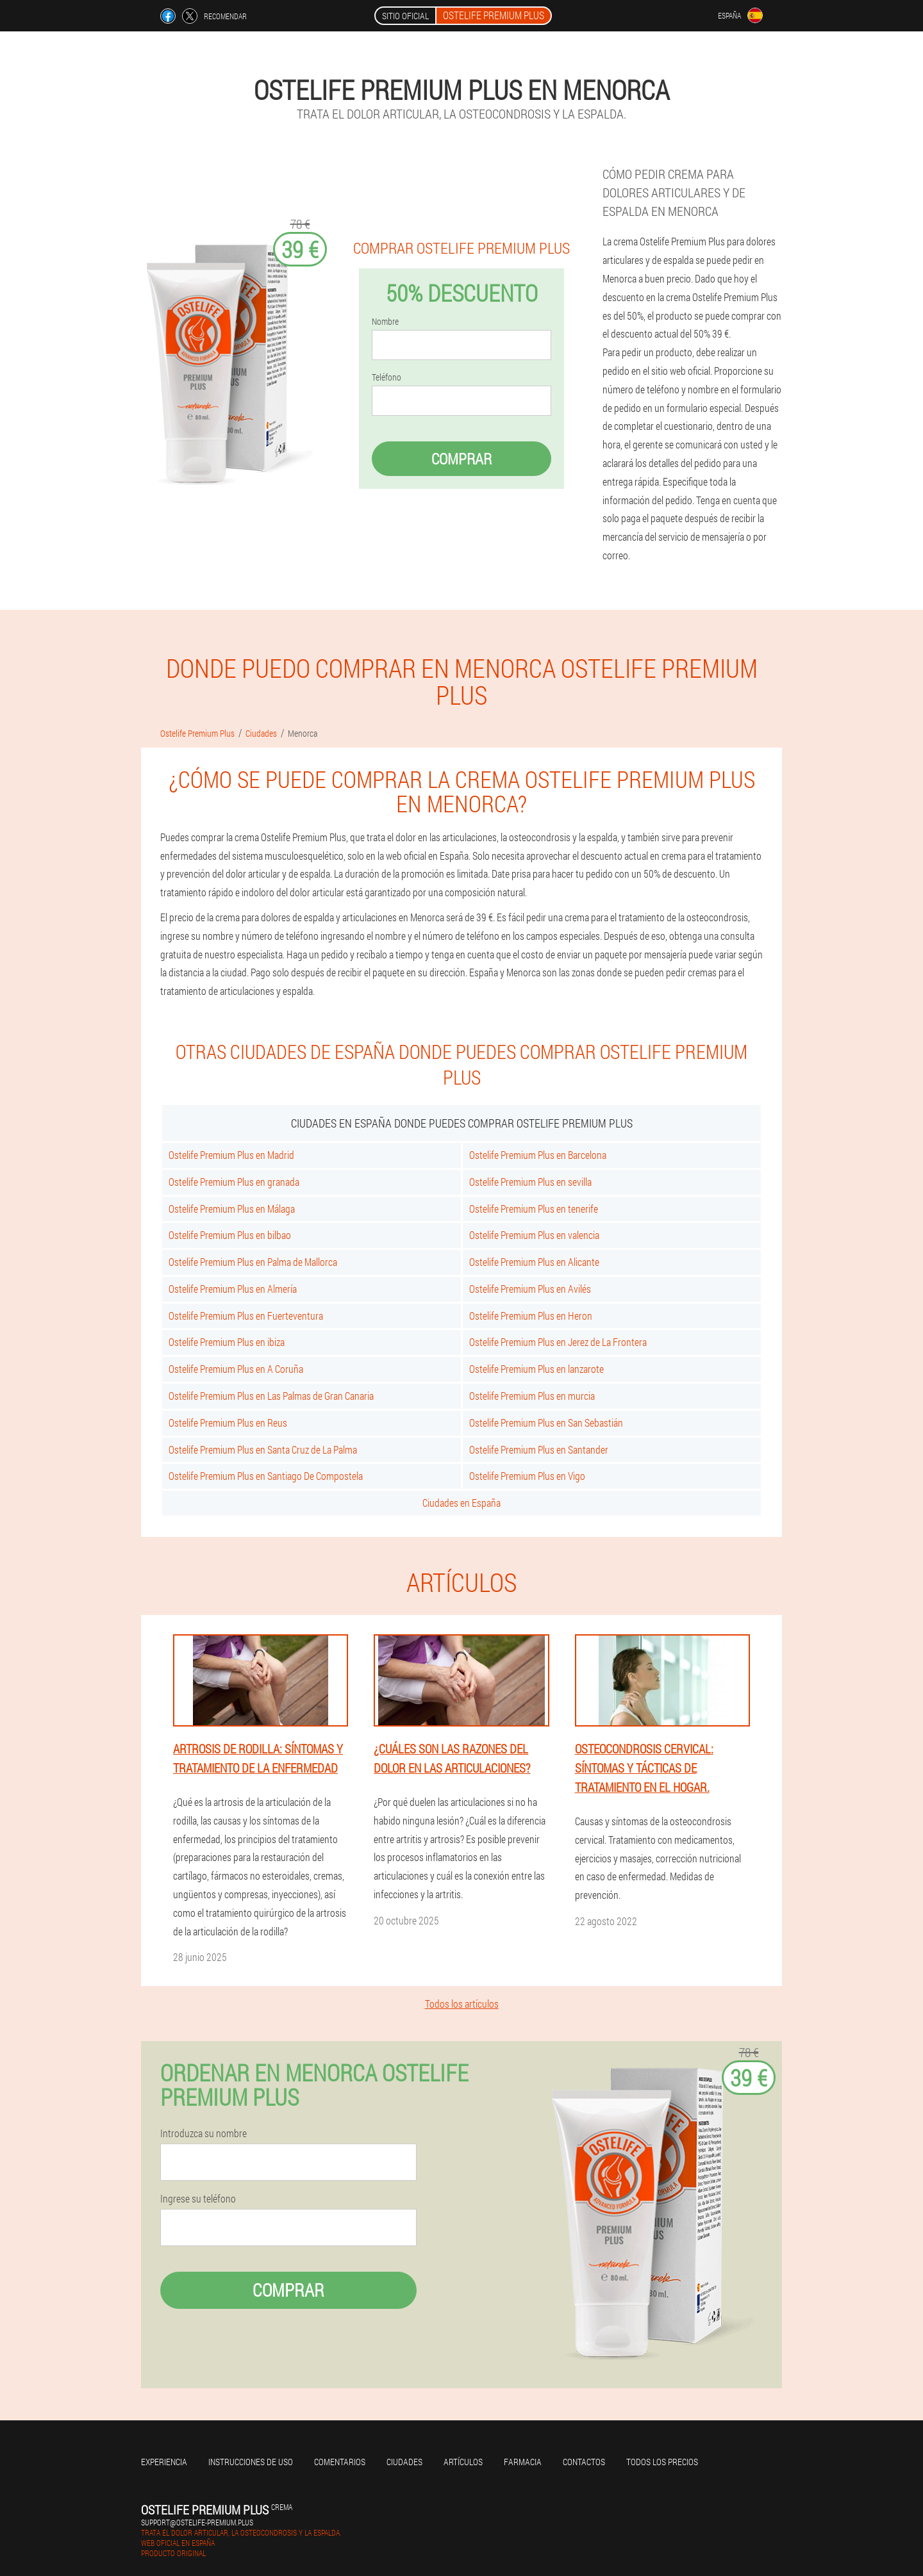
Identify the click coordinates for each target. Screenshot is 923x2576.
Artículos (463, 2462)
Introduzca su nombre (203, 2133)
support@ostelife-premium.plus (197, 2522)
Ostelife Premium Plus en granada (234, 1181)
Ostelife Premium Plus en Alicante (534, 1261)
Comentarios (339, 2462)
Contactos (584, 2462)
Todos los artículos (462, 2003)
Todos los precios (662, 2462)
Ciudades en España (461, 1502)
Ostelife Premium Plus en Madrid (231, 1154)
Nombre (385, 321)
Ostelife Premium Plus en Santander (538, 1449)
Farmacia (523, 2462)
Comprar (461, 458)
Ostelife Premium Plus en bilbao (230, 1235)
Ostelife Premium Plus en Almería (233, 1288)
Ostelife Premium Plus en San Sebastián (546, 1422)
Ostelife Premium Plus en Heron (530, 1315)
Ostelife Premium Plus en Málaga (232, 1208)
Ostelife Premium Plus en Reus (228, 1422)
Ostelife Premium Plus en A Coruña (236, 1368)
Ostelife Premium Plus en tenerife (533, 1208)
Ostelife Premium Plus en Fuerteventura (246, 1315)
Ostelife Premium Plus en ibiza (227, 1342)
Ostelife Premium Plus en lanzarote (536, 1368)
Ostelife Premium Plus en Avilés (530, 1288)
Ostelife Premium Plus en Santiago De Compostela (266, 1475)
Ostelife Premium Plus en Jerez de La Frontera (558, 1342)
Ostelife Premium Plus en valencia (534, 1235)
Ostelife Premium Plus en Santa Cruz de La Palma (263, 1449)
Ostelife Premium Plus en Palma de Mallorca (253, 1261)
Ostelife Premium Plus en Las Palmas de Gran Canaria (271, 1395)
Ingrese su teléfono (198, 2199)
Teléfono (386, 377)
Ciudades (404, 2462)
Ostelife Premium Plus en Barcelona (537, 1154)
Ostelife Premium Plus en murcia (532, 1395)
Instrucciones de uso (250, 2462)
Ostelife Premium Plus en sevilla (530, 1181)
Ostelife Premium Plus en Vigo (527, 1475)
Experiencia (164, 2462)
